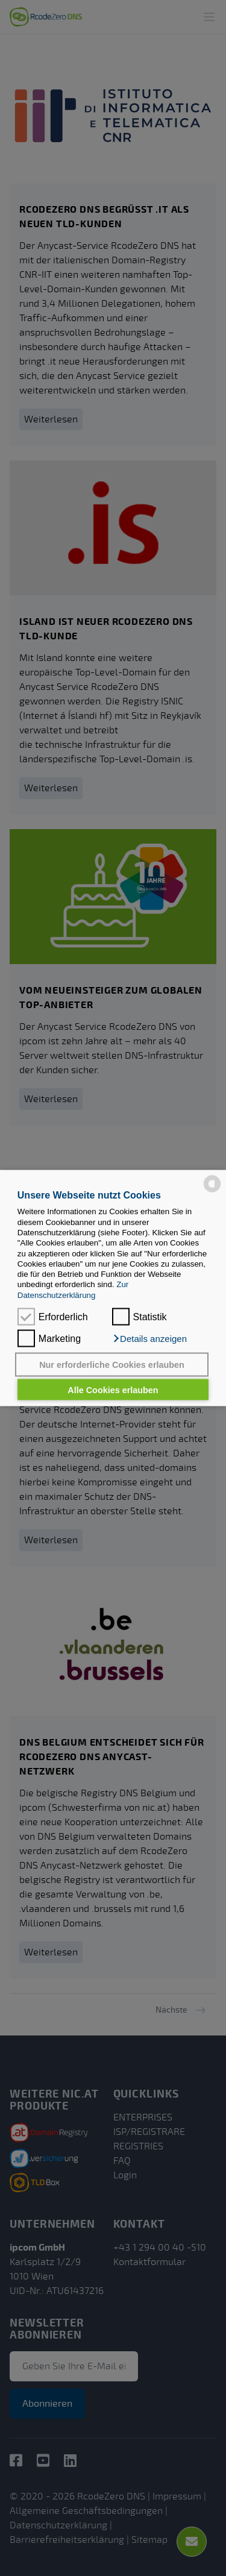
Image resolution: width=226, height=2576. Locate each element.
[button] (149, 1339)
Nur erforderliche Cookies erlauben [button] (111, 1365)
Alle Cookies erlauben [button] (112, 1389)
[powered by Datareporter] (212, 1183)
